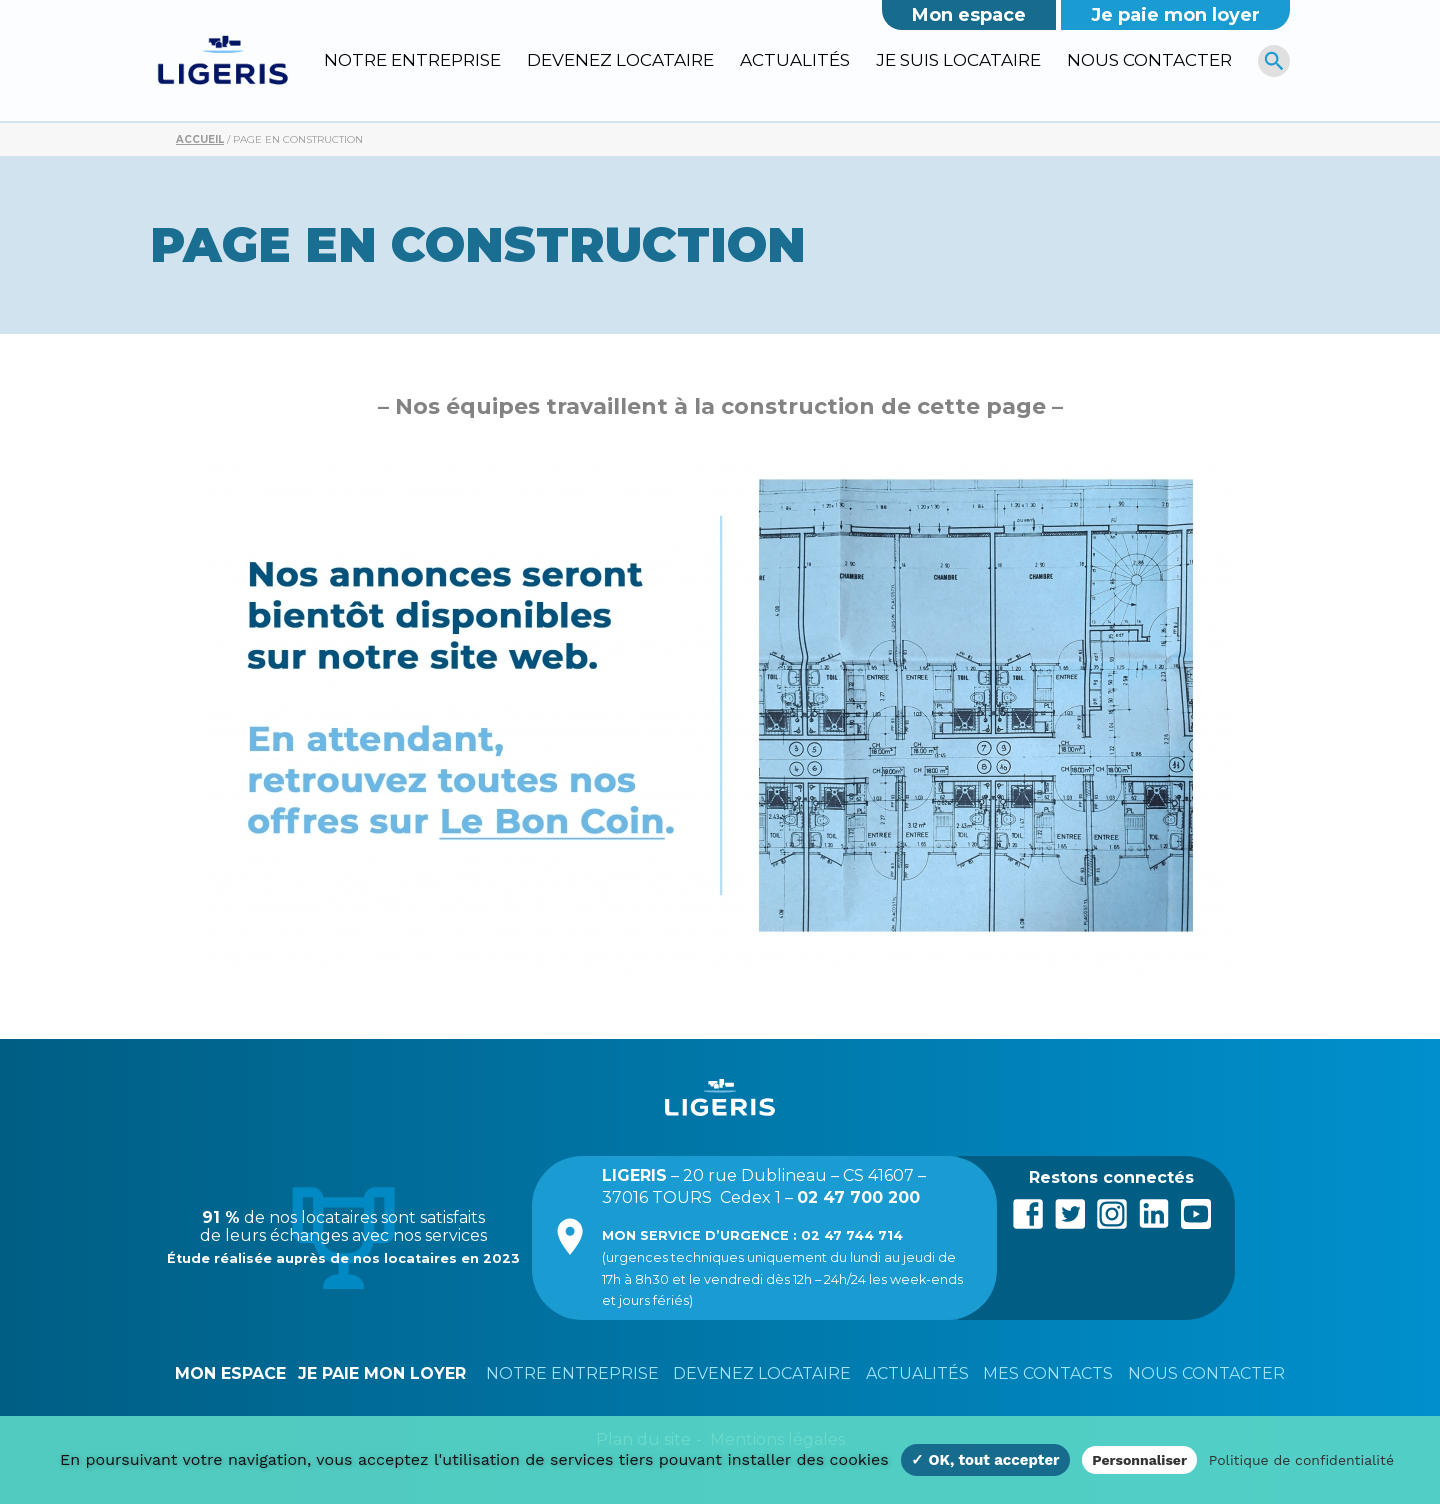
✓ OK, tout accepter (985, 1460)
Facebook (1028, 1212)
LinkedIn (1154, 1212)
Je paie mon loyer (1175, 15)
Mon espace (969, 15)
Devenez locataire (620, 60)
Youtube (1196, 1212)
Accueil (200, 139)
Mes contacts (1048, 1373)
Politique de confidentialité (1301, 1460)
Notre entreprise (412, 60)
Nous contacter (1149, 60)
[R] (1274, 60)
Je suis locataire (958, 60)
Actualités (795, 60)
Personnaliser (1139, 1460)
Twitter (1070, 1212)
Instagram (1112, 1212)
